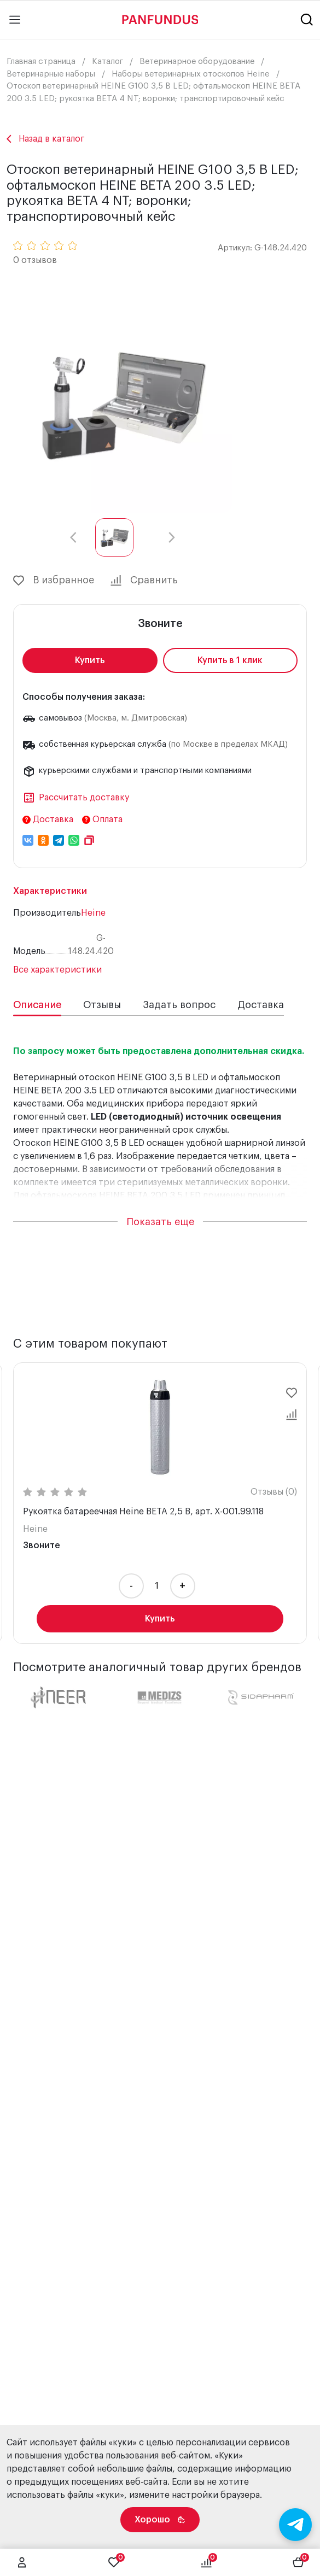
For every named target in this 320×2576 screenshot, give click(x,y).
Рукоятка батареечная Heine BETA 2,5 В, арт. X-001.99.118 (143, 1511)
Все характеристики (57, 969)
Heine (93, 913)
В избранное (53, 580)
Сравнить (144, 580)
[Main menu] (15, 19)
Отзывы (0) (274, 1492)
